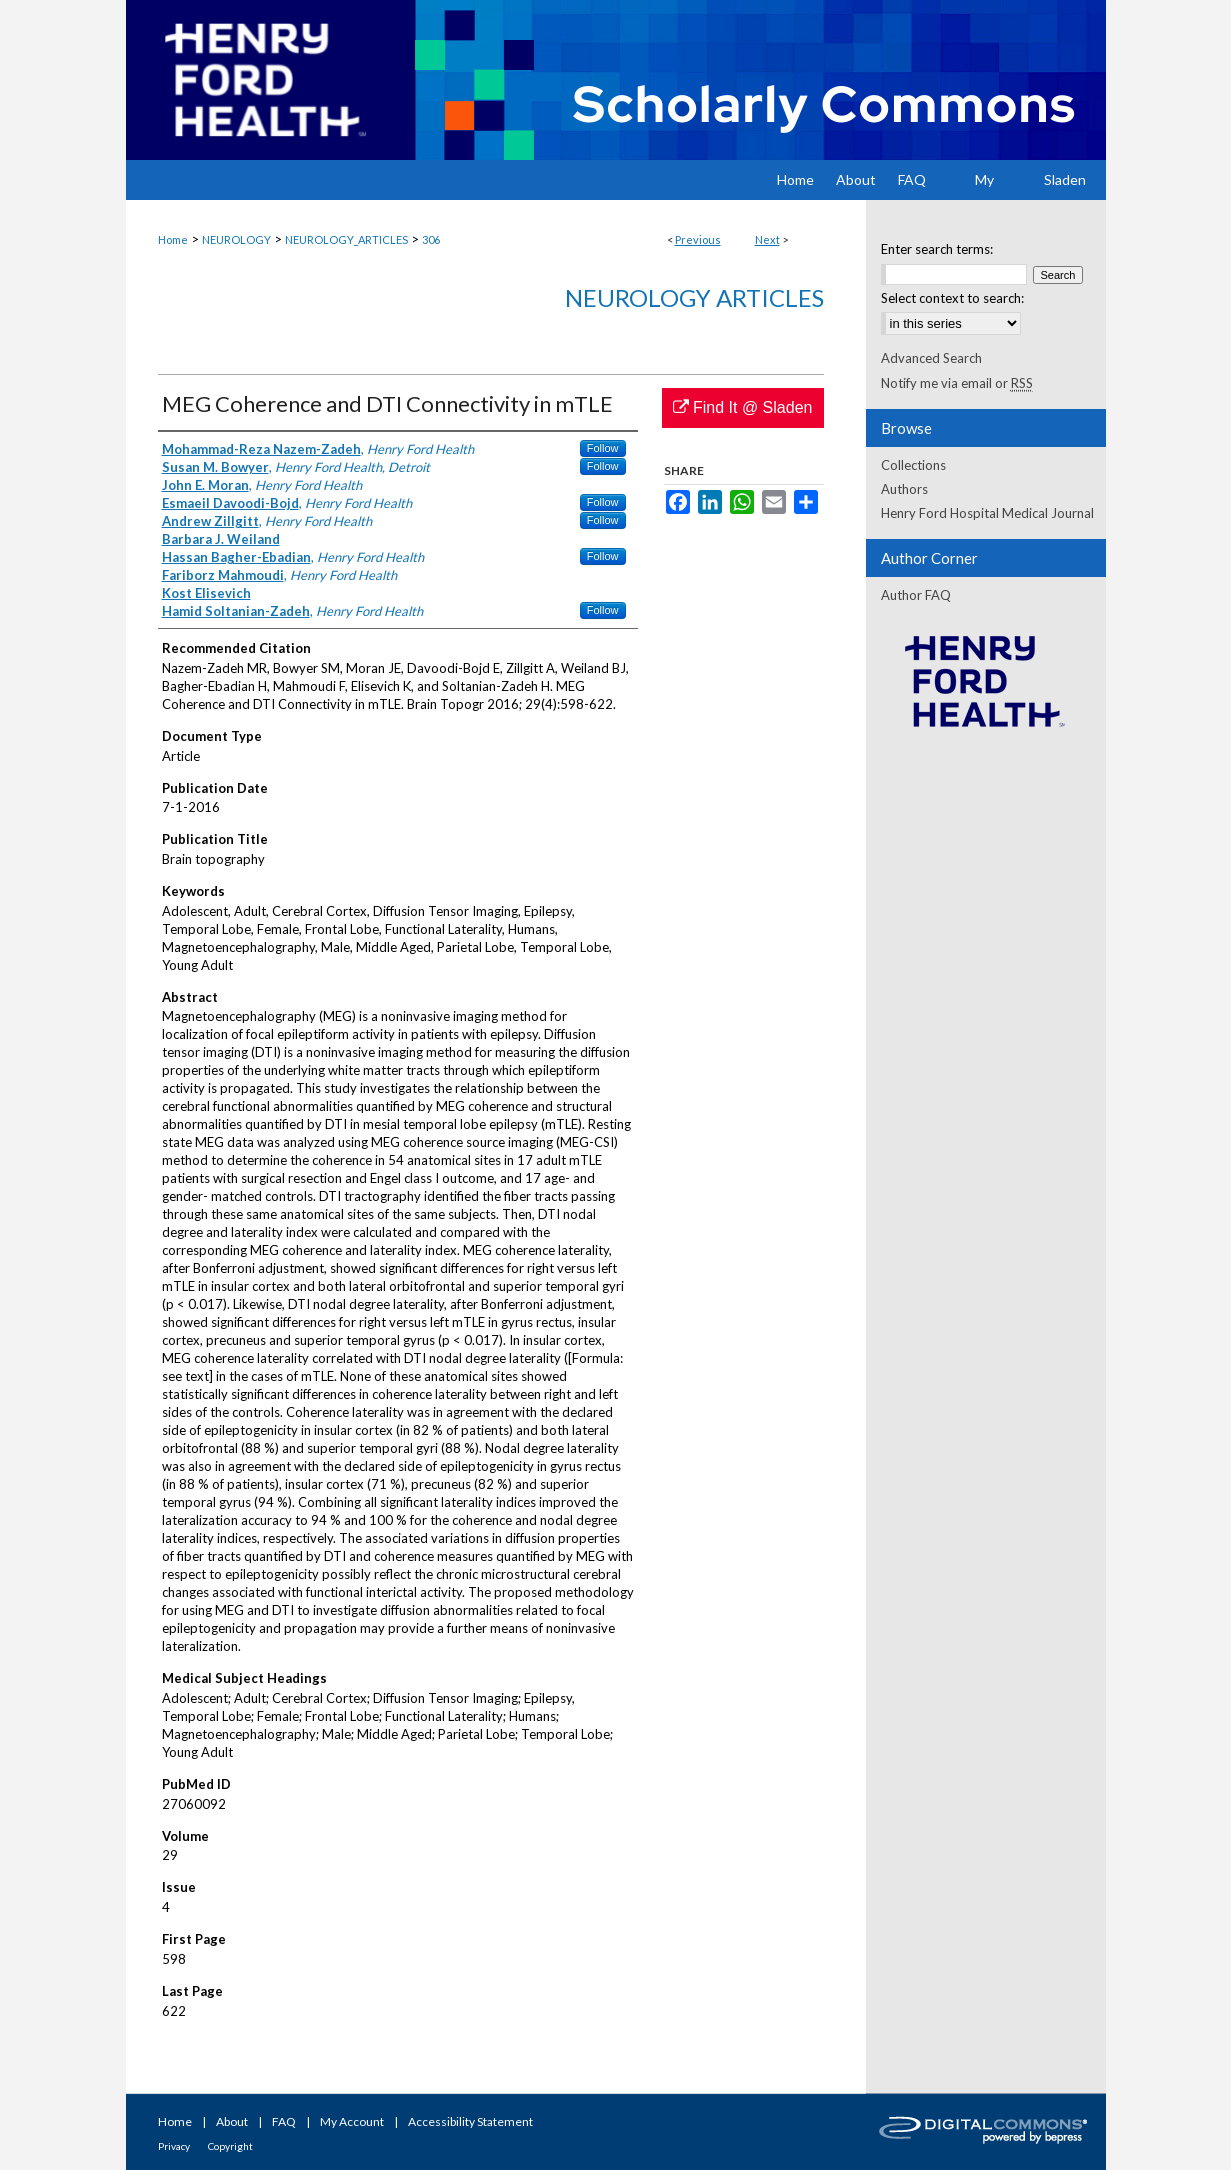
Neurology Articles (694, 297)
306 (431, 239)
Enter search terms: (937, 249)
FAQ (284, 2121)
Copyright (230, 2146)
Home (173, 239)
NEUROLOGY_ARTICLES (346, 239)
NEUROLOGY (236, 239)
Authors (904, 489)
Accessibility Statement (470, 2121)
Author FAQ (916, 595)
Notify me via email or (957, 383)
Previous (698, 239)
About (232, 2121)
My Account (352, 2121)
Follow (603, 448)
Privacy (174, 2146)
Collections (913, 465)
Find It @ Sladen (743, 407)
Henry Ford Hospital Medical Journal (987, 513)
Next (767, 239)
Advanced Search (931, 358)
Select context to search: (952, 298)
